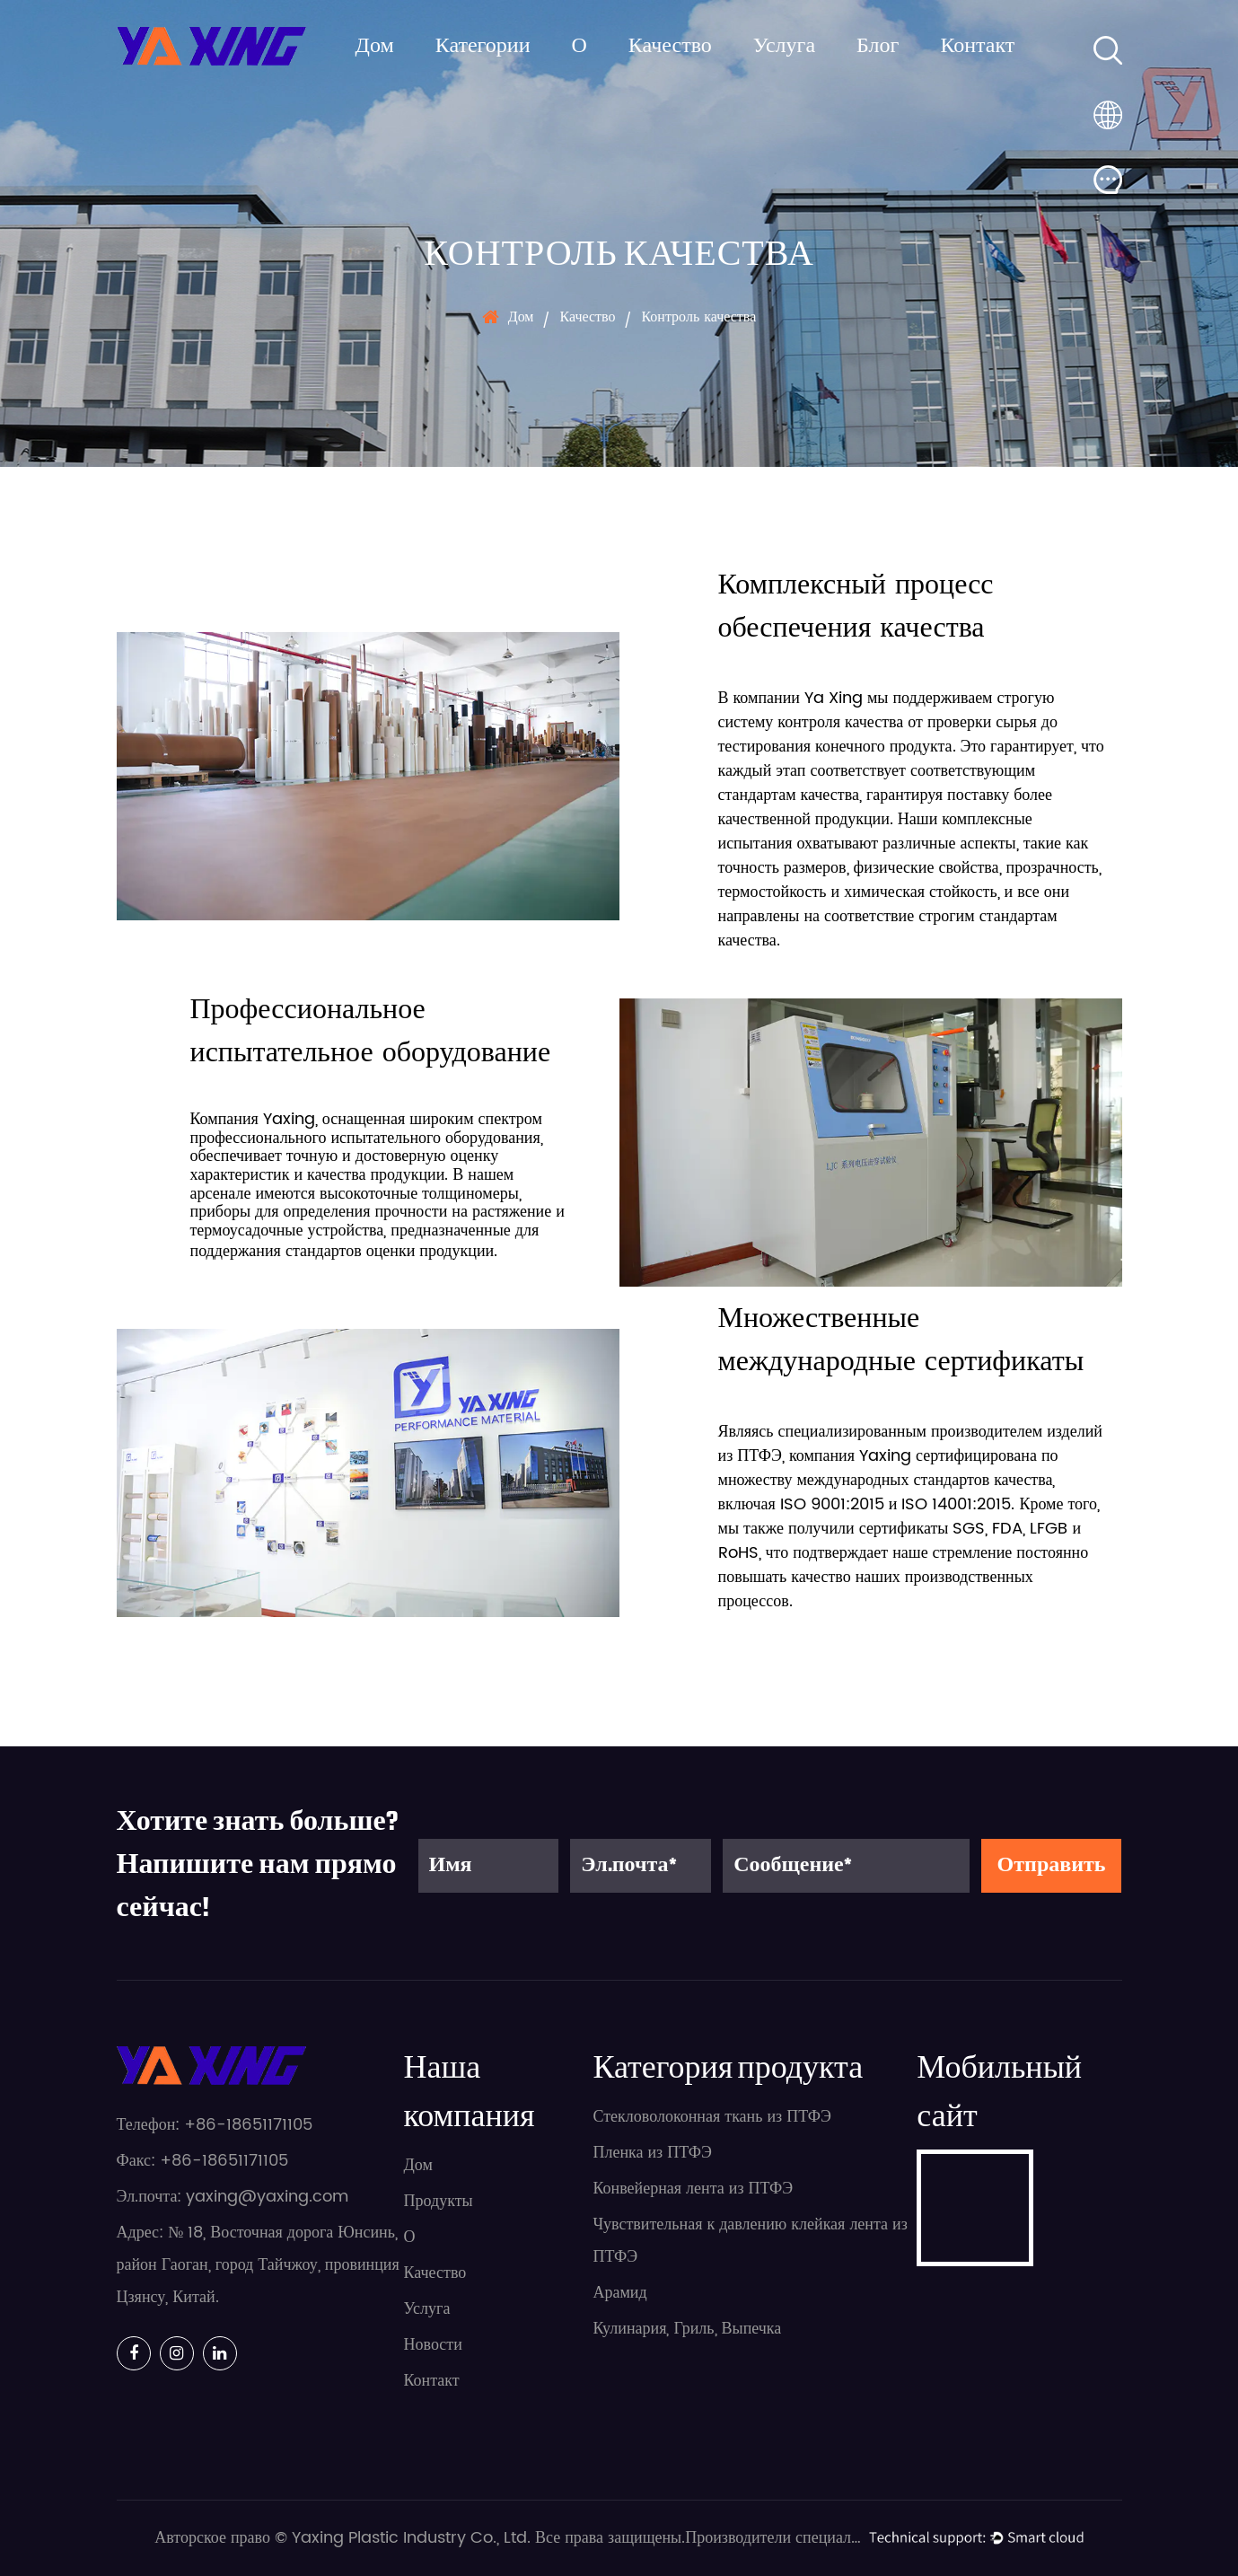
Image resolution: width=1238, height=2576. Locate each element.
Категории (483, 46)
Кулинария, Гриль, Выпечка (687, 2329)
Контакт (977, 46)
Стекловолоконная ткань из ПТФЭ (711, 2117)
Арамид (619, 2293)
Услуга (784, 46)
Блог (877, 46)
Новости (433, 2345)
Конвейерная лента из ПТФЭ (693, 2189)
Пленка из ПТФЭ (652, 2153)
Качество (670, 46)
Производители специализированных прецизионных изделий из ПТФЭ (775, 2538)
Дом (375, 46)
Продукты (438, 2201)
